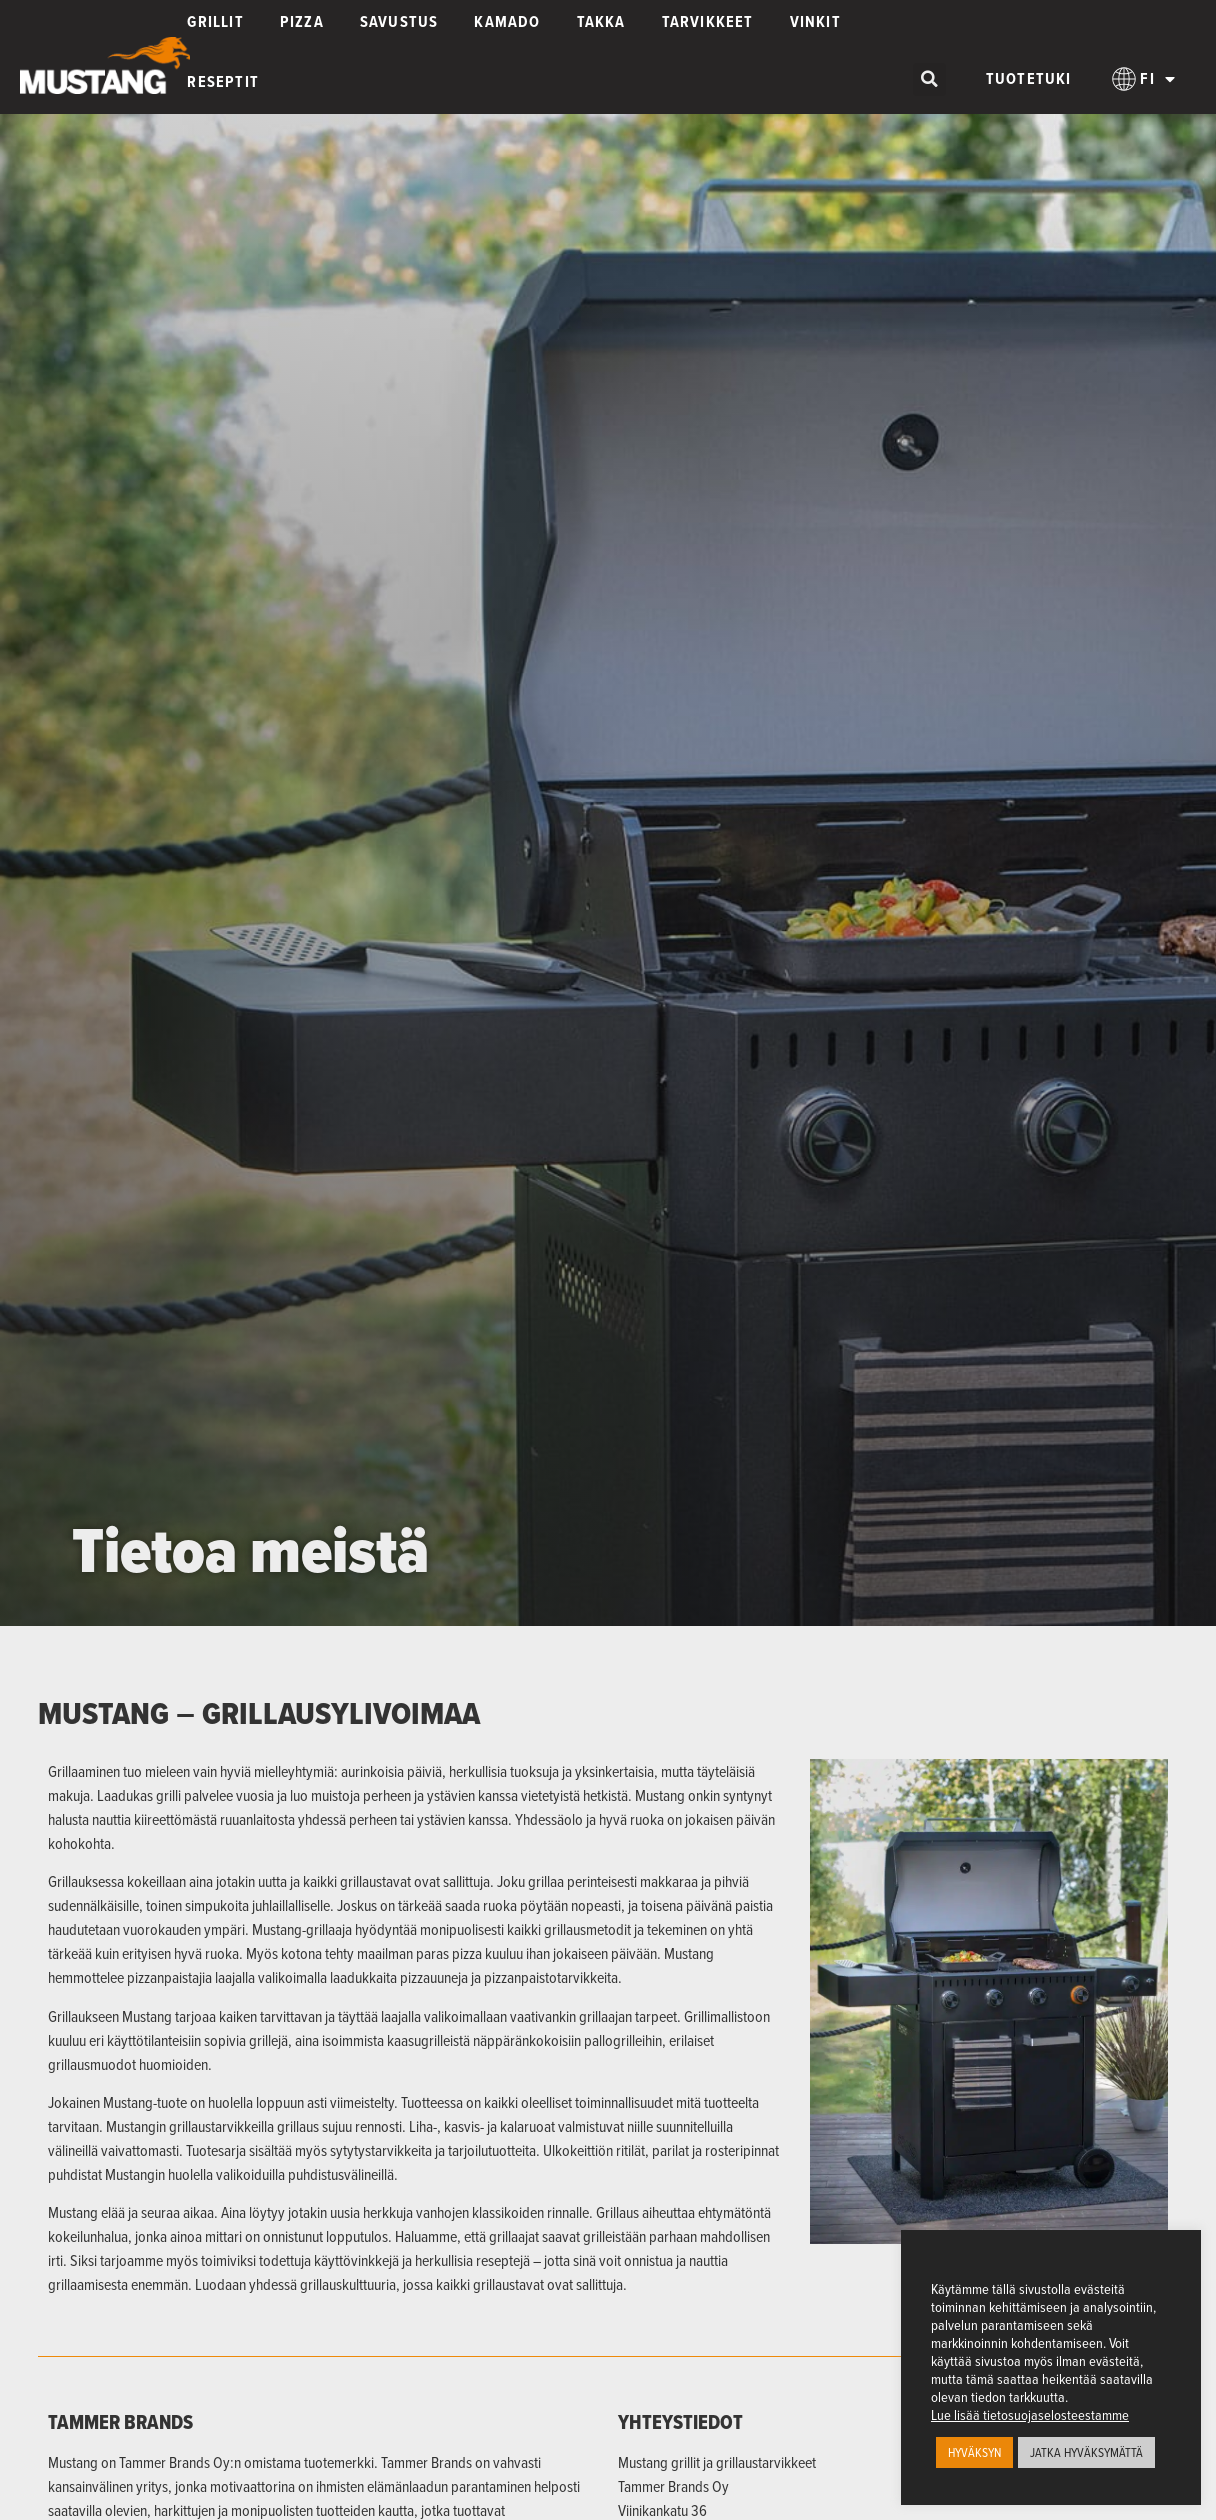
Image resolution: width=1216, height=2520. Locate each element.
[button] (929, 79)
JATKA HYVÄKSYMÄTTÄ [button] (1086, 2452)
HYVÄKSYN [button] (974, 2452)
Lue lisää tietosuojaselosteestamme (1030, 2415)
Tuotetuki (1029, 78)
